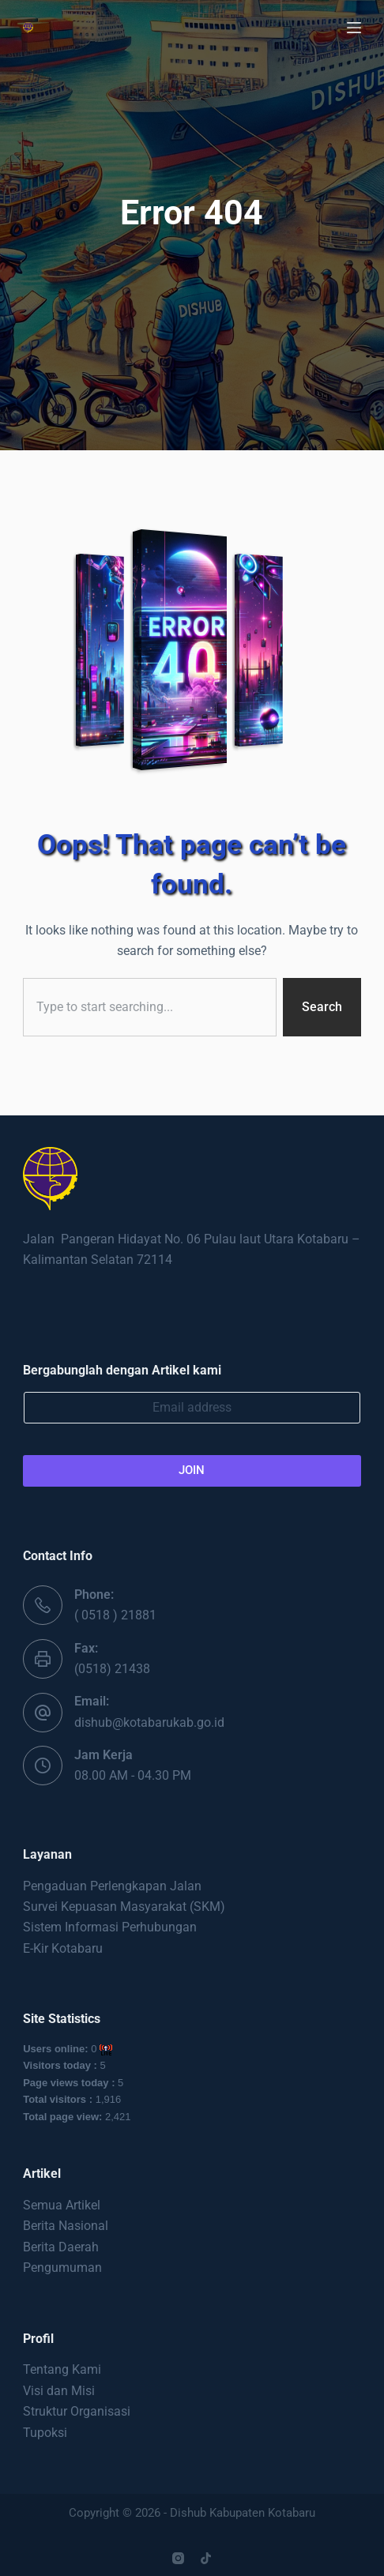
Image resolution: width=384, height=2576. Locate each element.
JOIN (192, 1470)
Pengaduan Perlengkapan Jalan (112, 1885)
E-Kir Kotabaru (63, 1948)
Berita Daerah (61, 2246)
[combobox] (150, 1007)
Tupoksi (45, 2432)
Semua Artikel (61, 2205)
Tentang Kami (62, 2369)
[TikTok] (206, 2558)
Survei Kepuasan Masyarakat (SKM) (124, 1906)
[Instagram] (178, 2558)
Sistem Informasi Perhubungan (110, 1927)
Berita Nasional (65, 2225)
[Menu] (354, 28)
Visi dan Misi (59, 2390)
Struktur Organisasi (76, 2411)
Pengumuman (62, 2267)
